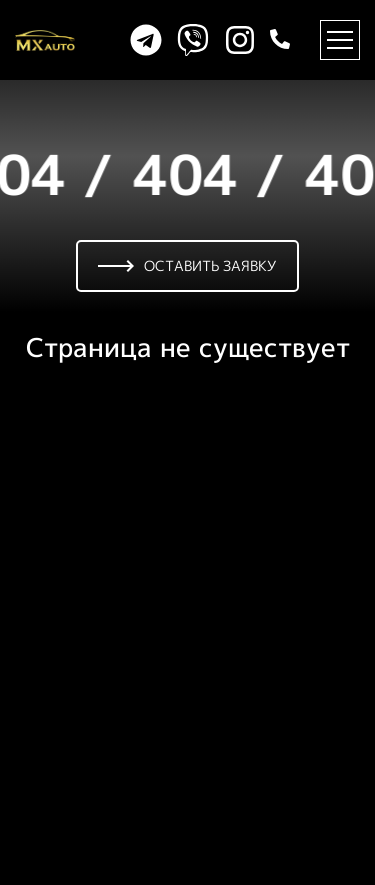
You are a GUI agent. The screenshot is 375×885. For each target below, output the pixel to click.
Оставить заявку (187, 265)
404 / (210, 175)
